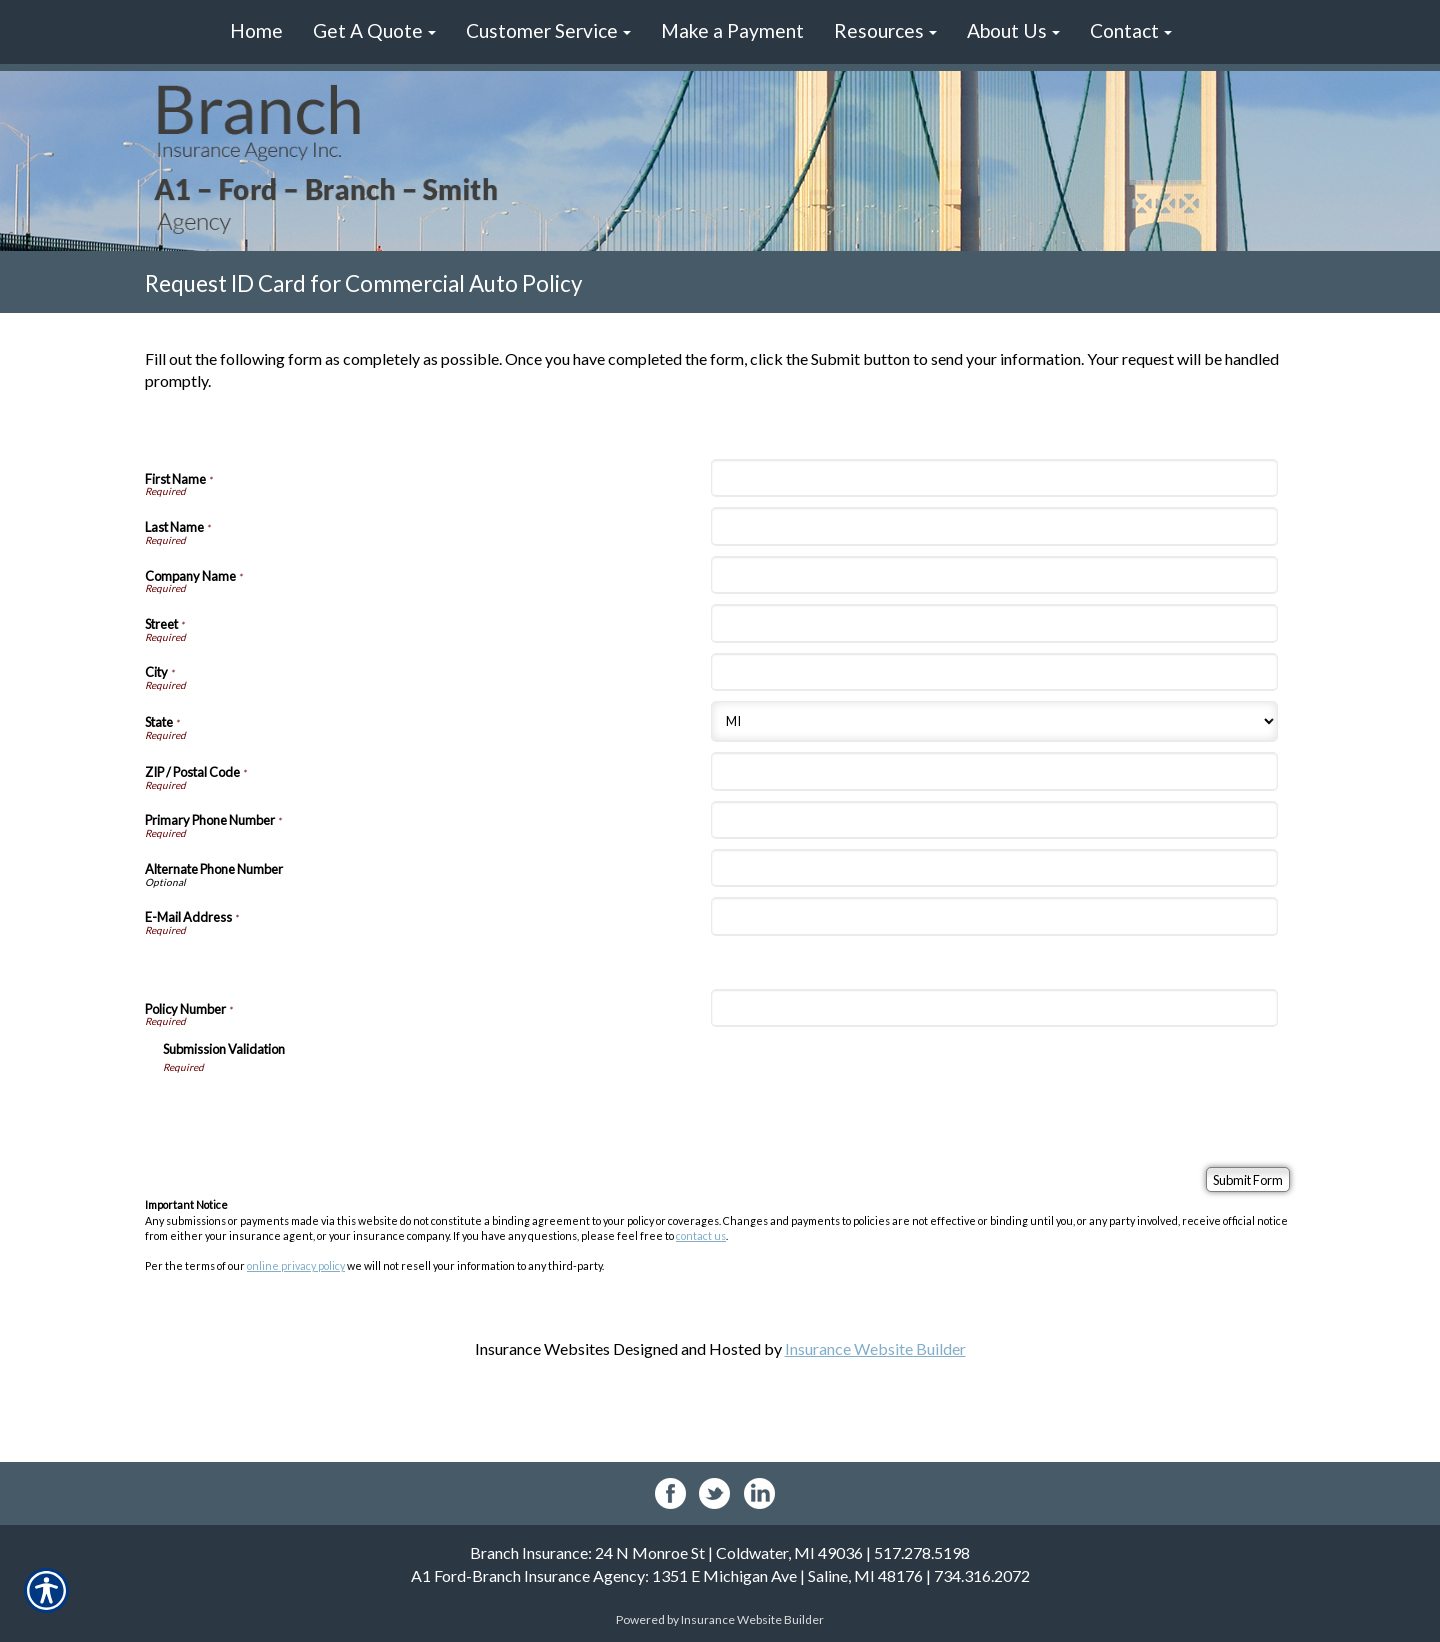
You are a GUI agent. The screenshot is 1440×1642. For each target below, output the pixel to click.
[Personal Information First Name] (994, 478)
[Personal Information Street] (994, 623)
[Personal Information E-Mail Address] (994, 916)
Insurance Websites (542, 1348)
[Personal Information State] (994, 721)
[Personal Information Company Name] (994, 575)
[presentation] (315, 1113)
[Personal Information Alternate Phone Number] (994, 868)
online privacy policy (296, 1265)
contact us (701, 1235)
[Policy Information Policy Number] (994, 1008)
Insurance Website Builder (875, 1348)
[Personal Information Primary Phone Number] (994, 820)
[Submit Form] (1248, 1179)
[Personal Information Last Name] (994, 526)
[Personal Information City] (994, 672)
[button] (374, 32)
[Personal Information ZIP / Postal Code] (994, 771)
